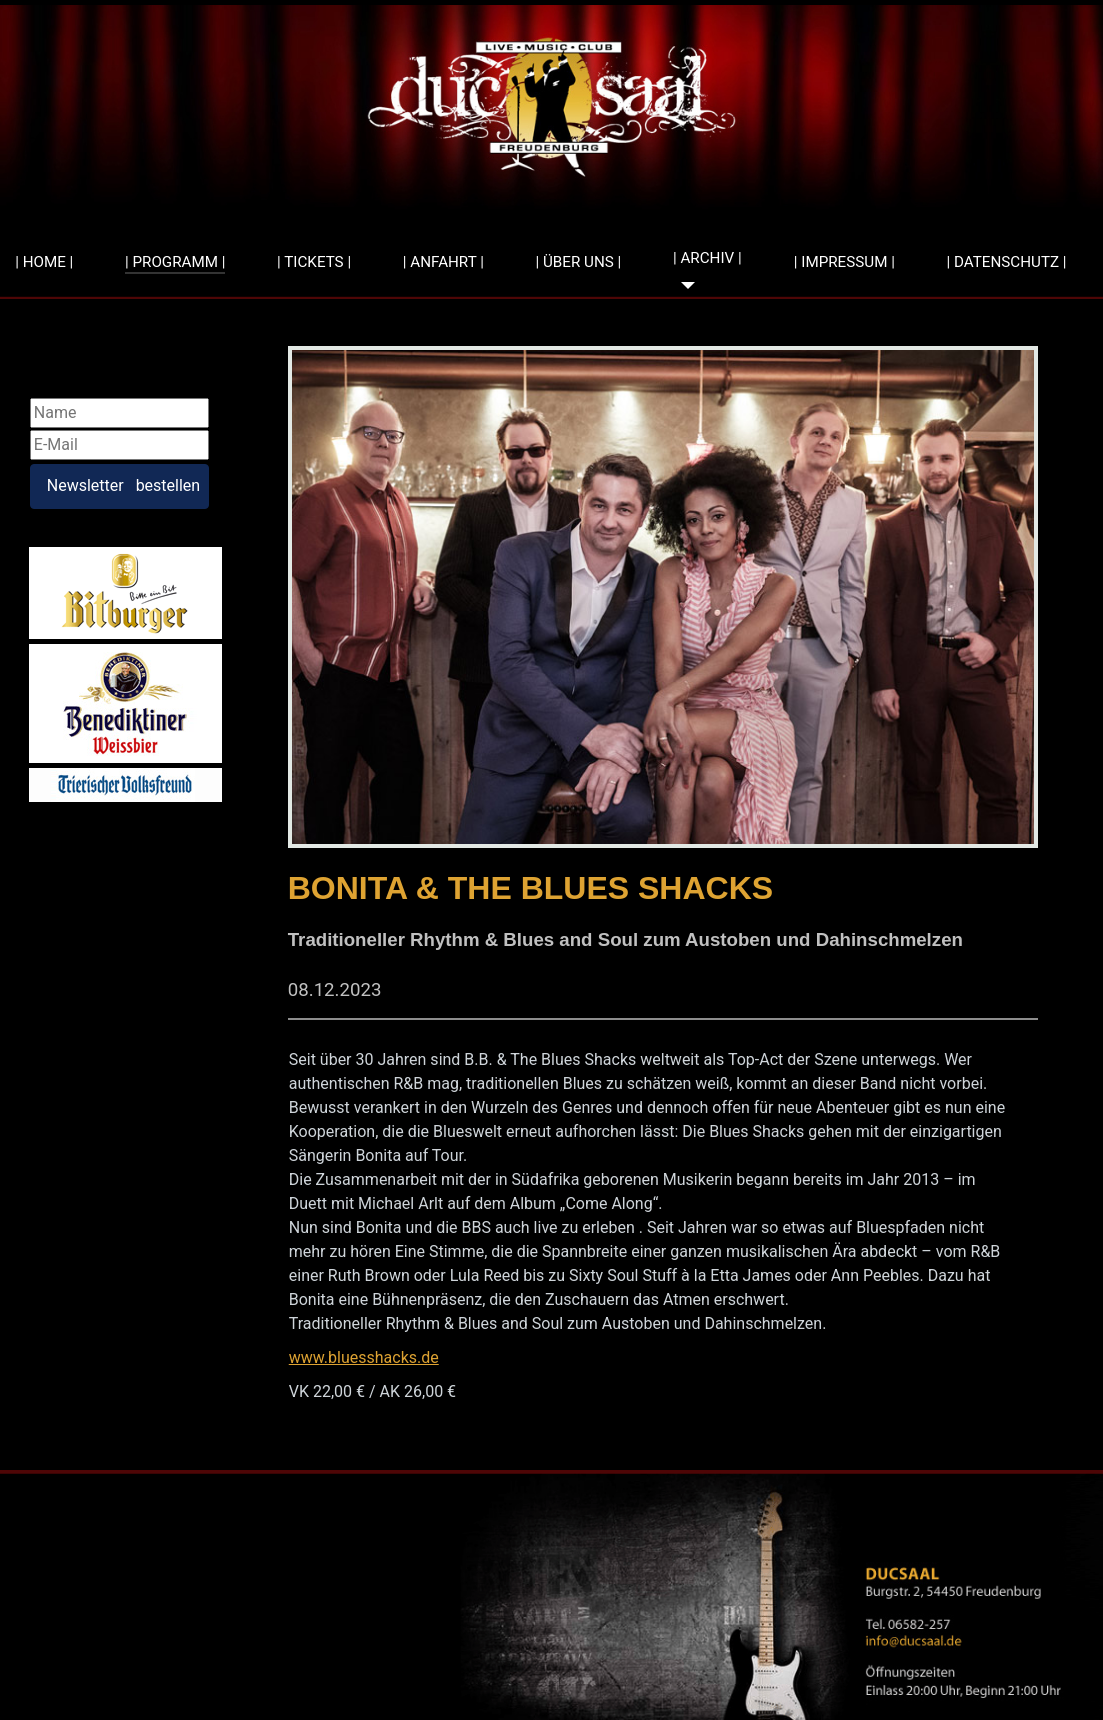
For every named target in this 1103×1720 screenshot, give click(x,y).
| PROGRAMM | (175, 262)
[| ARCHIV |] (684, 285)
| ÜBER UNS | (579, 262)
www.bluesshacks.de (364, 1357)
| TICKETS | (314, 262)
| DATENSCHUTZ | (1007, 262)
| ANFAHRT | (443, 262)
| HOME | (44, 262)
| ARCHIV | (707, 258)
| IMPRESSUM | (844, 262)
